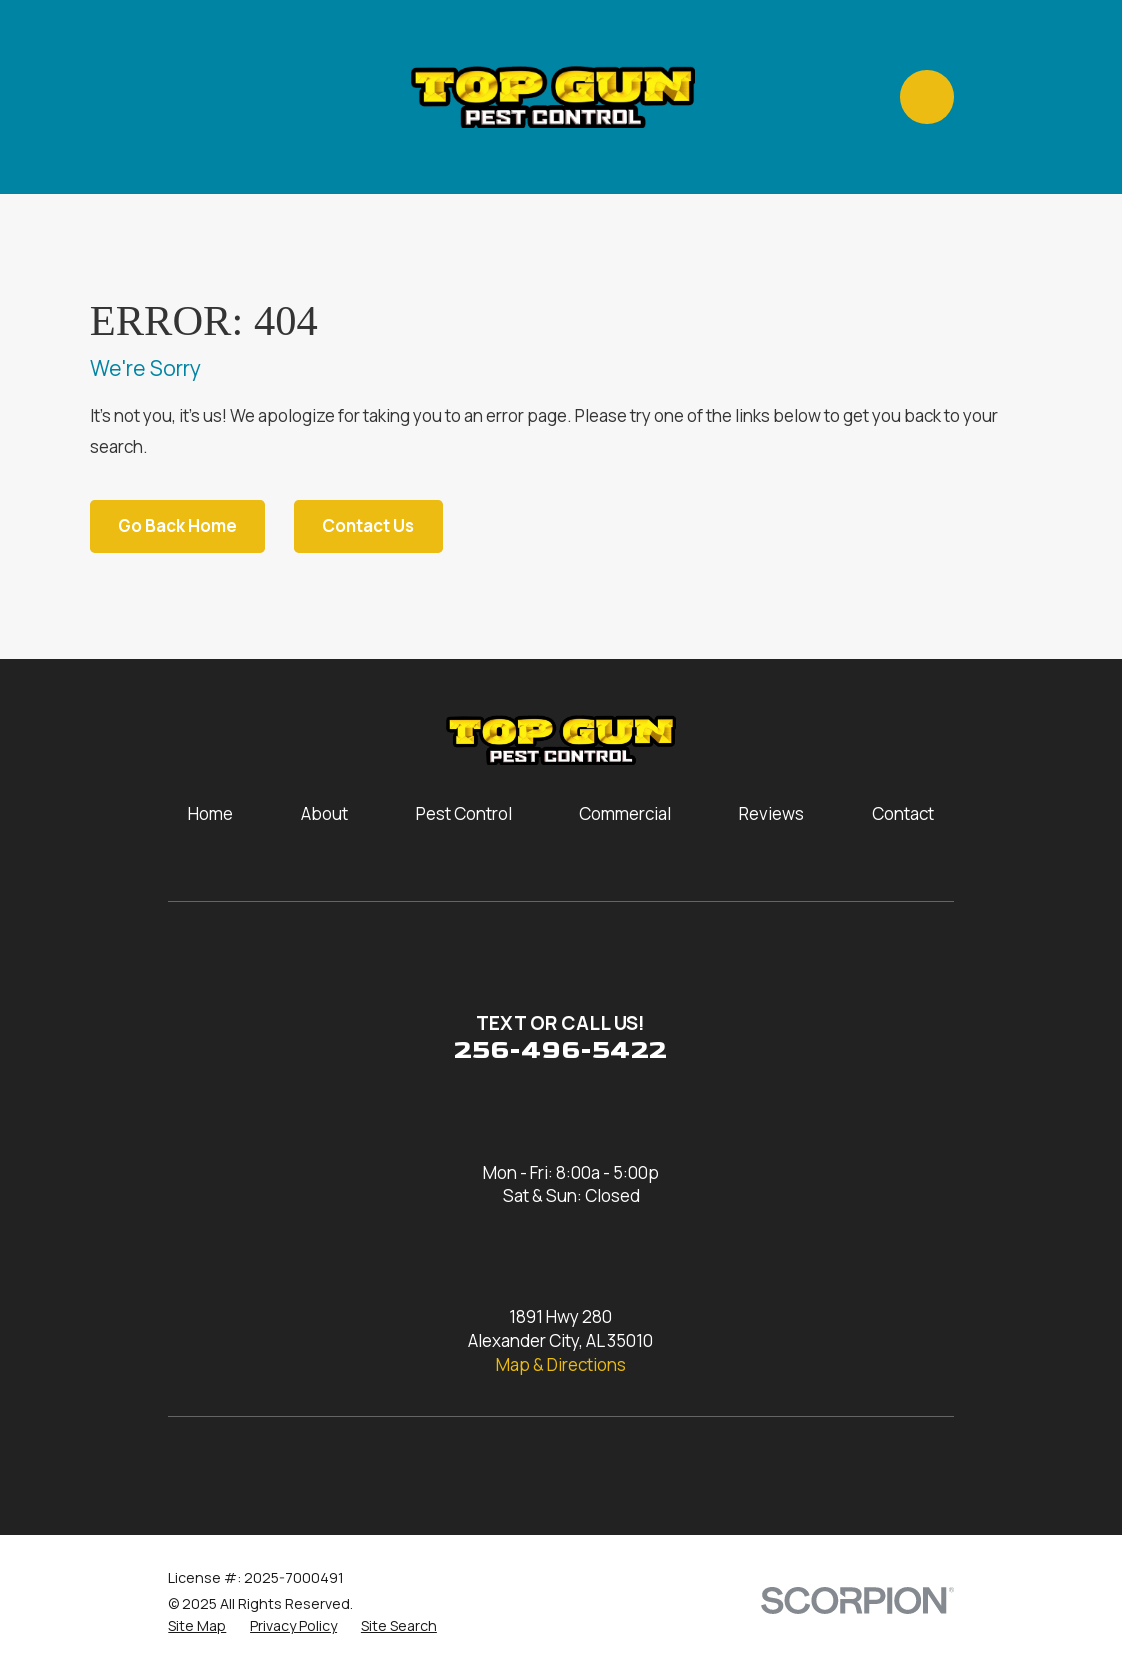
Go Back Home (177, 525)
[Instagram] (180, 1467)
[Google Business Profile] (287, 1467)
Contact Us (368, 525)
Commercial (625, 813)
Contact (903, 813)
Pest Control (464, 813)
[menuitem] (197, 1626)
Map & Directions (561, 1364)
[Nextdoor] (394, 1467)
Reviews (771, 813)
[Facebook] (234, 1467)
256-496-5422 (560, 1050)
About (324, 813)
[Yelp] (340, 1467)
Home (210, 813)
